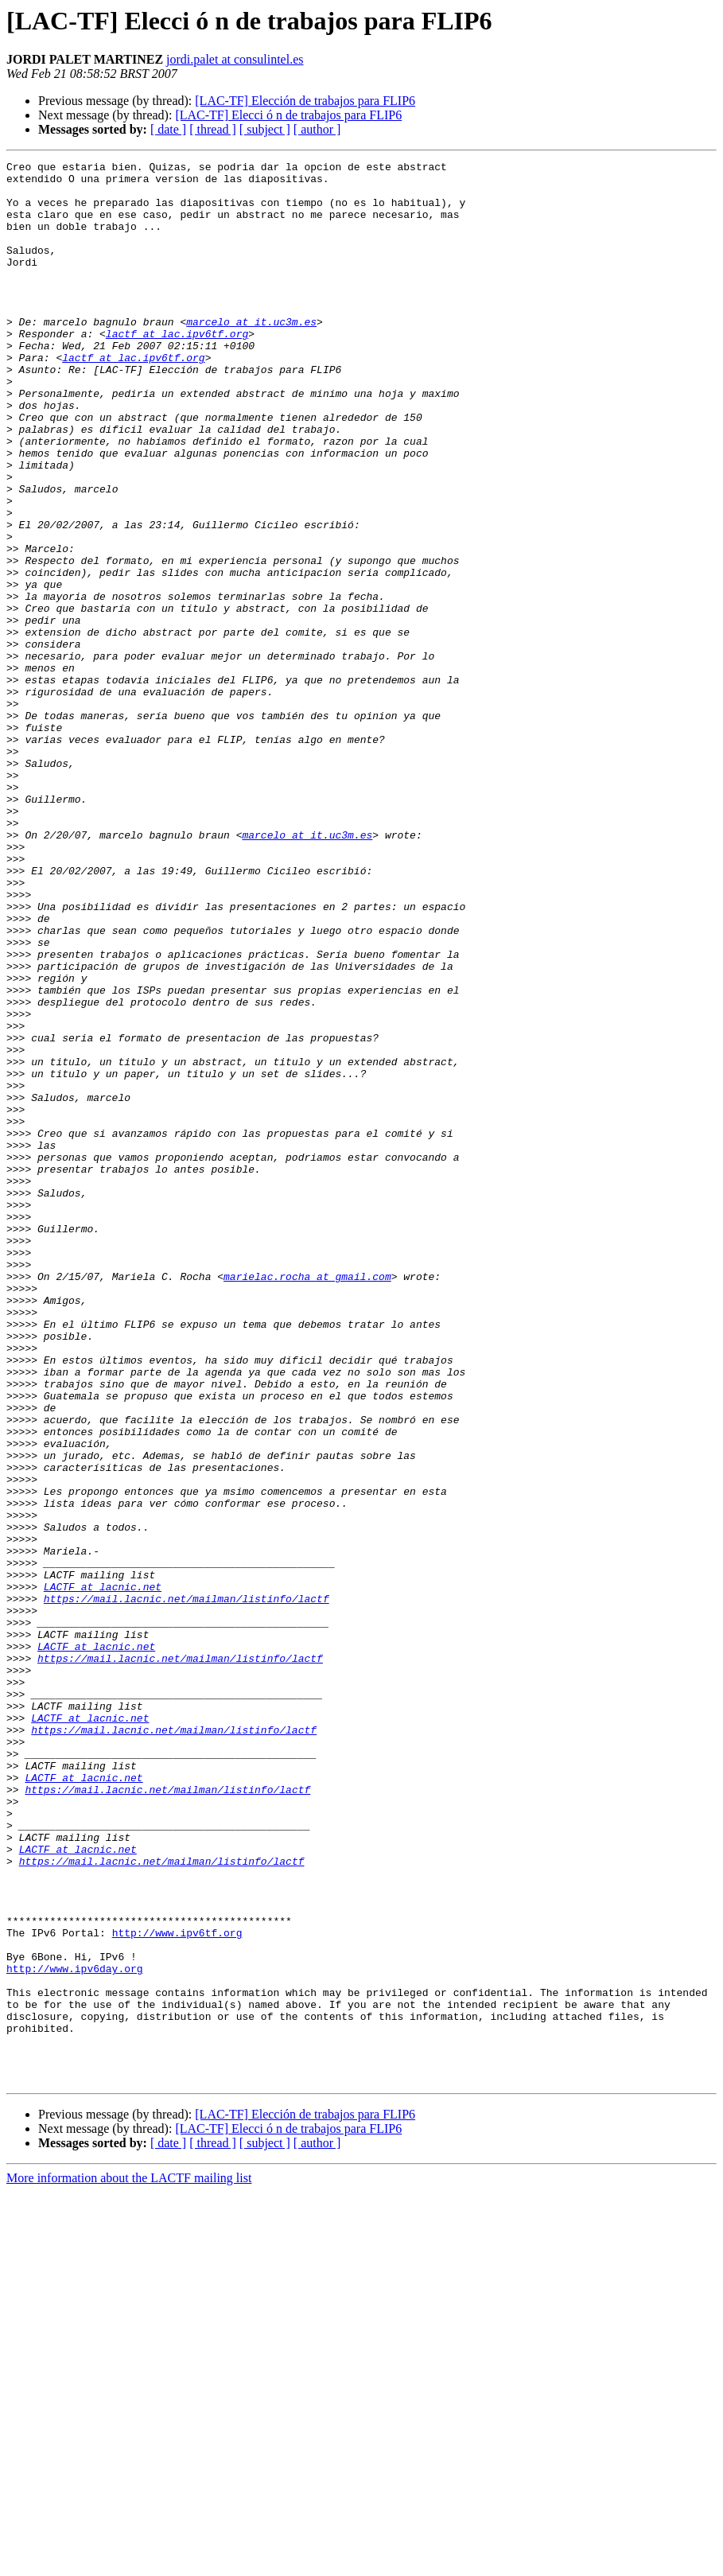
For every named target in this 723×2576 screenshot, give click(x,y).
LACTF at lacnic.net (102, 1873)
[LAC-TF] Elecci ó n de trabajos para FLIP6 (288, 115)
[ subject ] (264, 129)
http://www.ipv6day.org (74, 2331)
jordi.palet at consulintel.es (234, 59)
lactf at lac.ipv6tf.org (177, 369)
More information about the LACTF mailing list (128, 2562)
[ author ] (317, 129)
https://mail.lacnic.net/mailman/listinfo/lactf (186, 1887)
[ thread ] (212, 129)
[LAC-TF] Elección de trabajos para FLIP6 (305, 100)
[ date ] (168, 129)
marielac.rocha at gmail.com (307, 1500)
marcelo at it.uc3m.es (251, 355)
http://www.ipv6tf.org (177, 2288)
